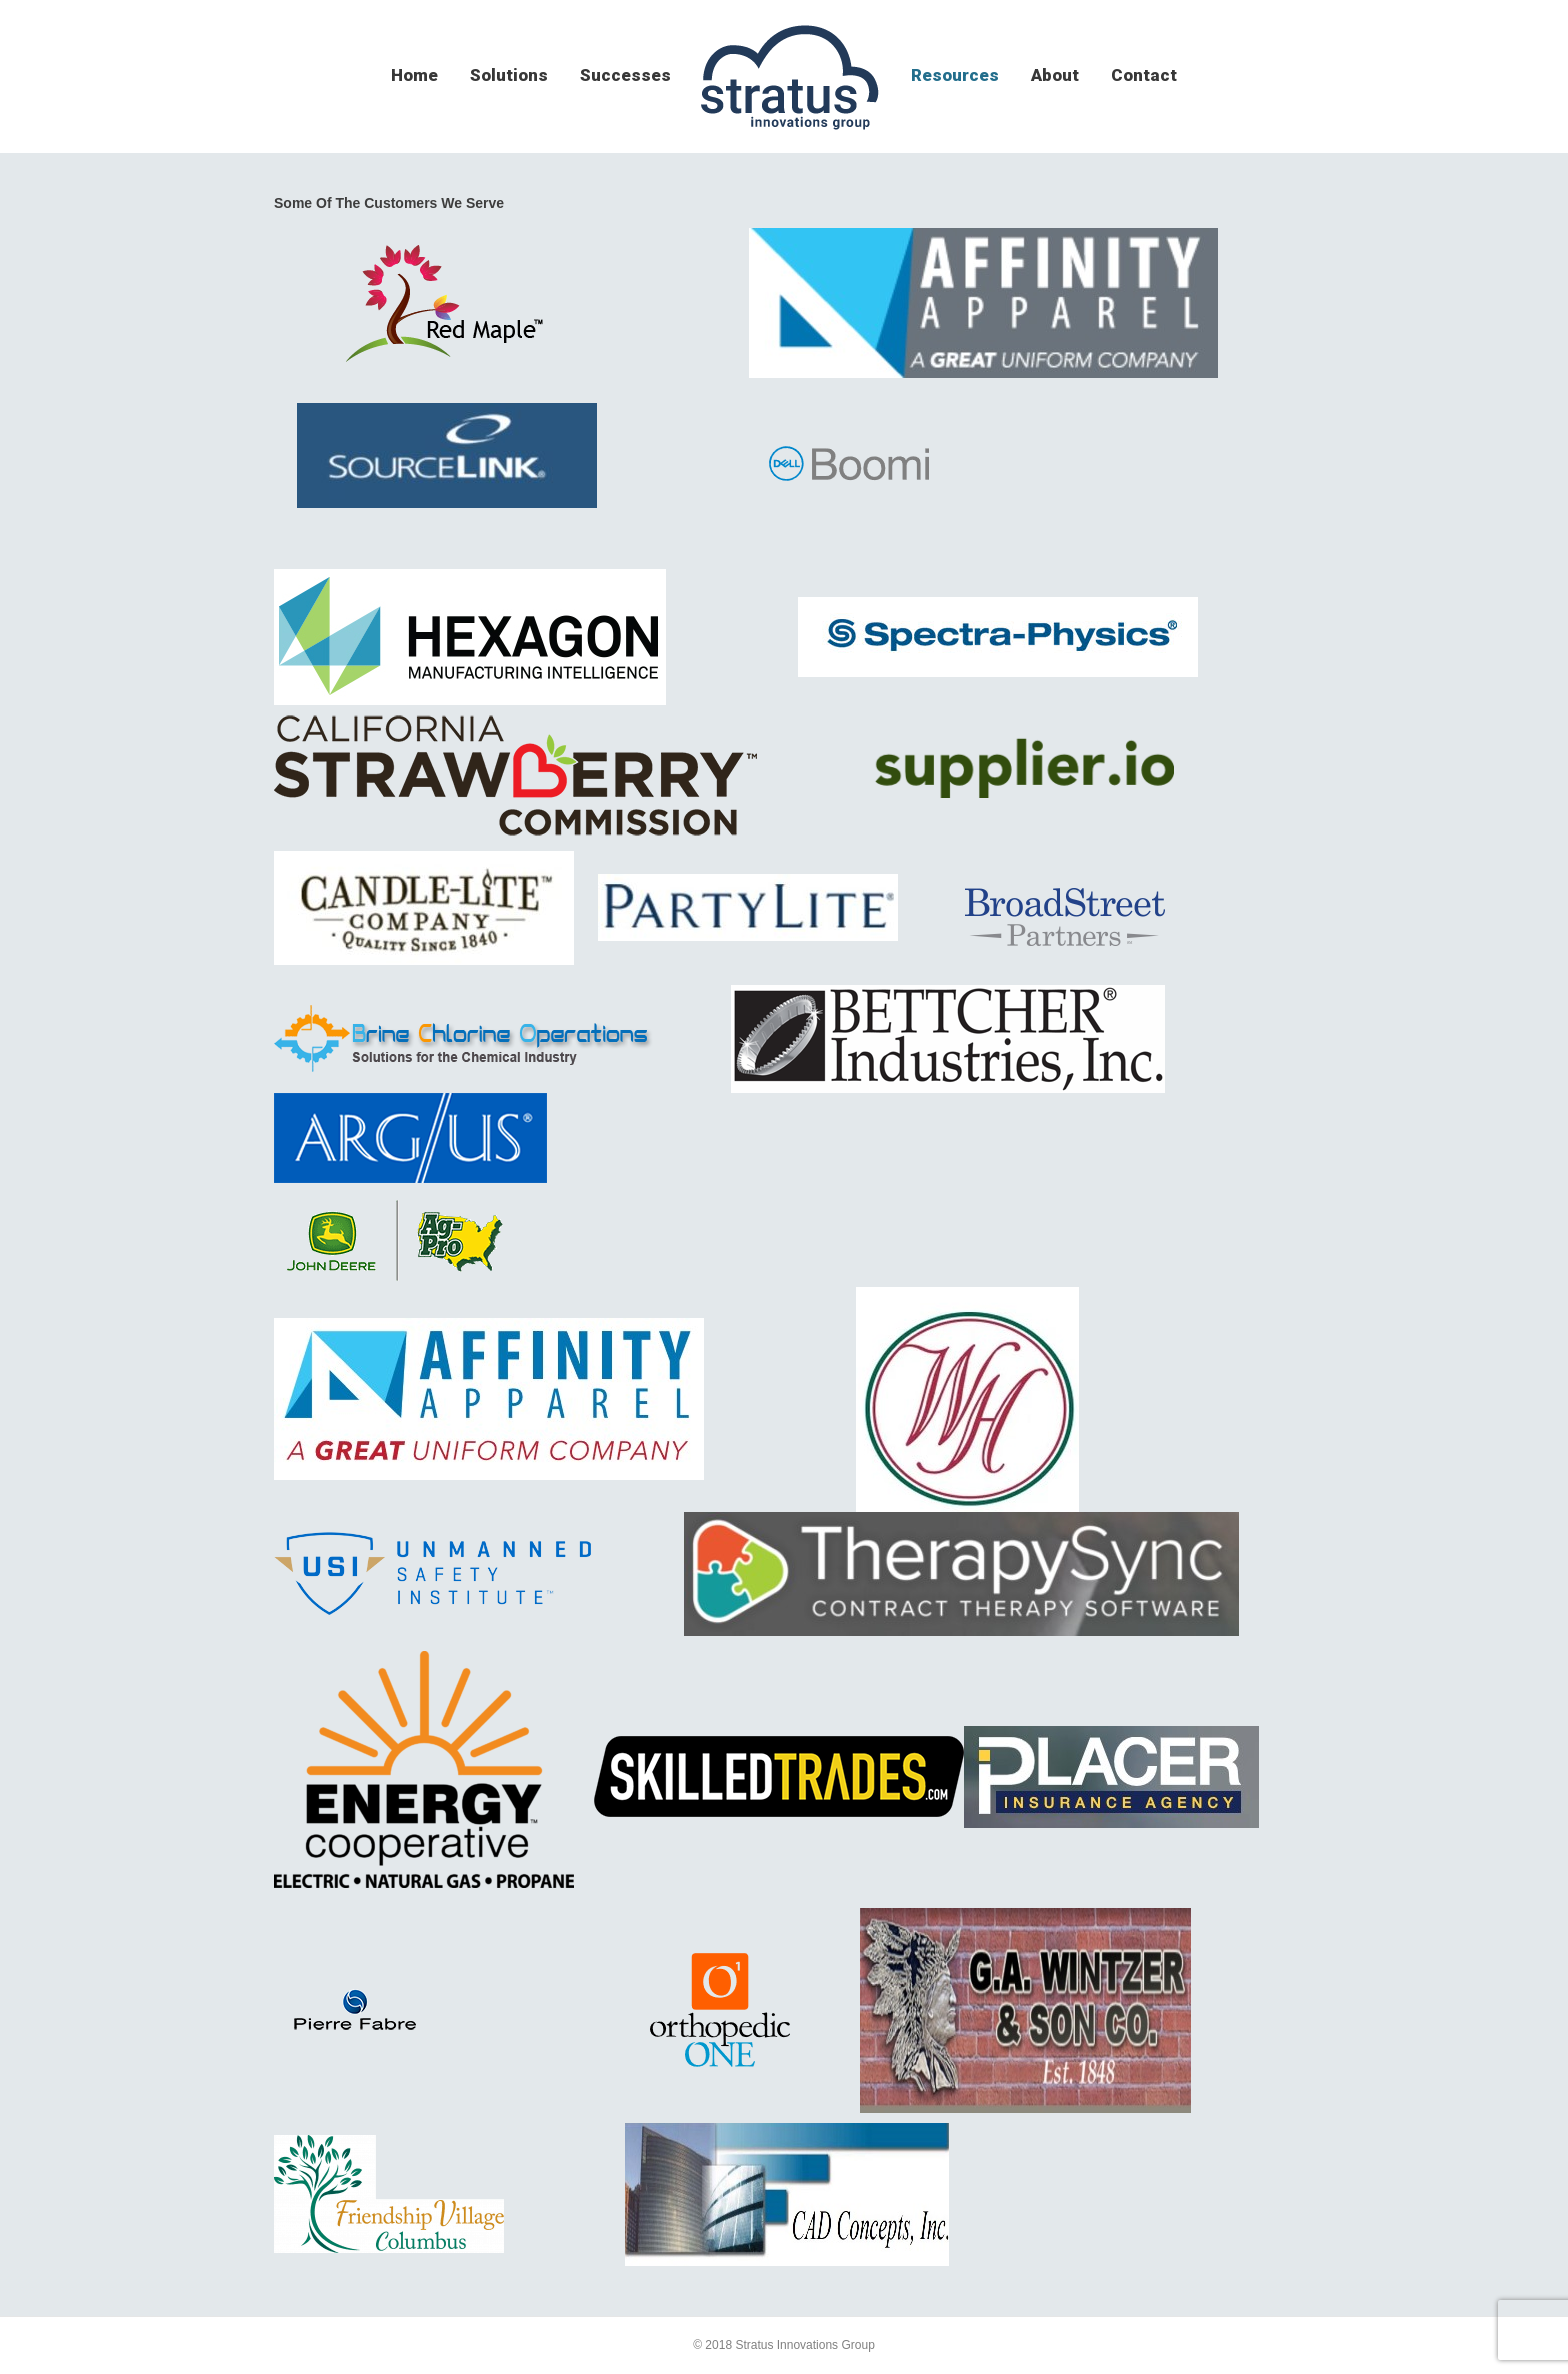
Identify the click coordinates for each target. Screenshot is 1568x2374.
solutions (509, 75)
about (1055, 75)
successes (625, 75)
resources (955, 75)
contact (1144, 75)
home (414, 75)
